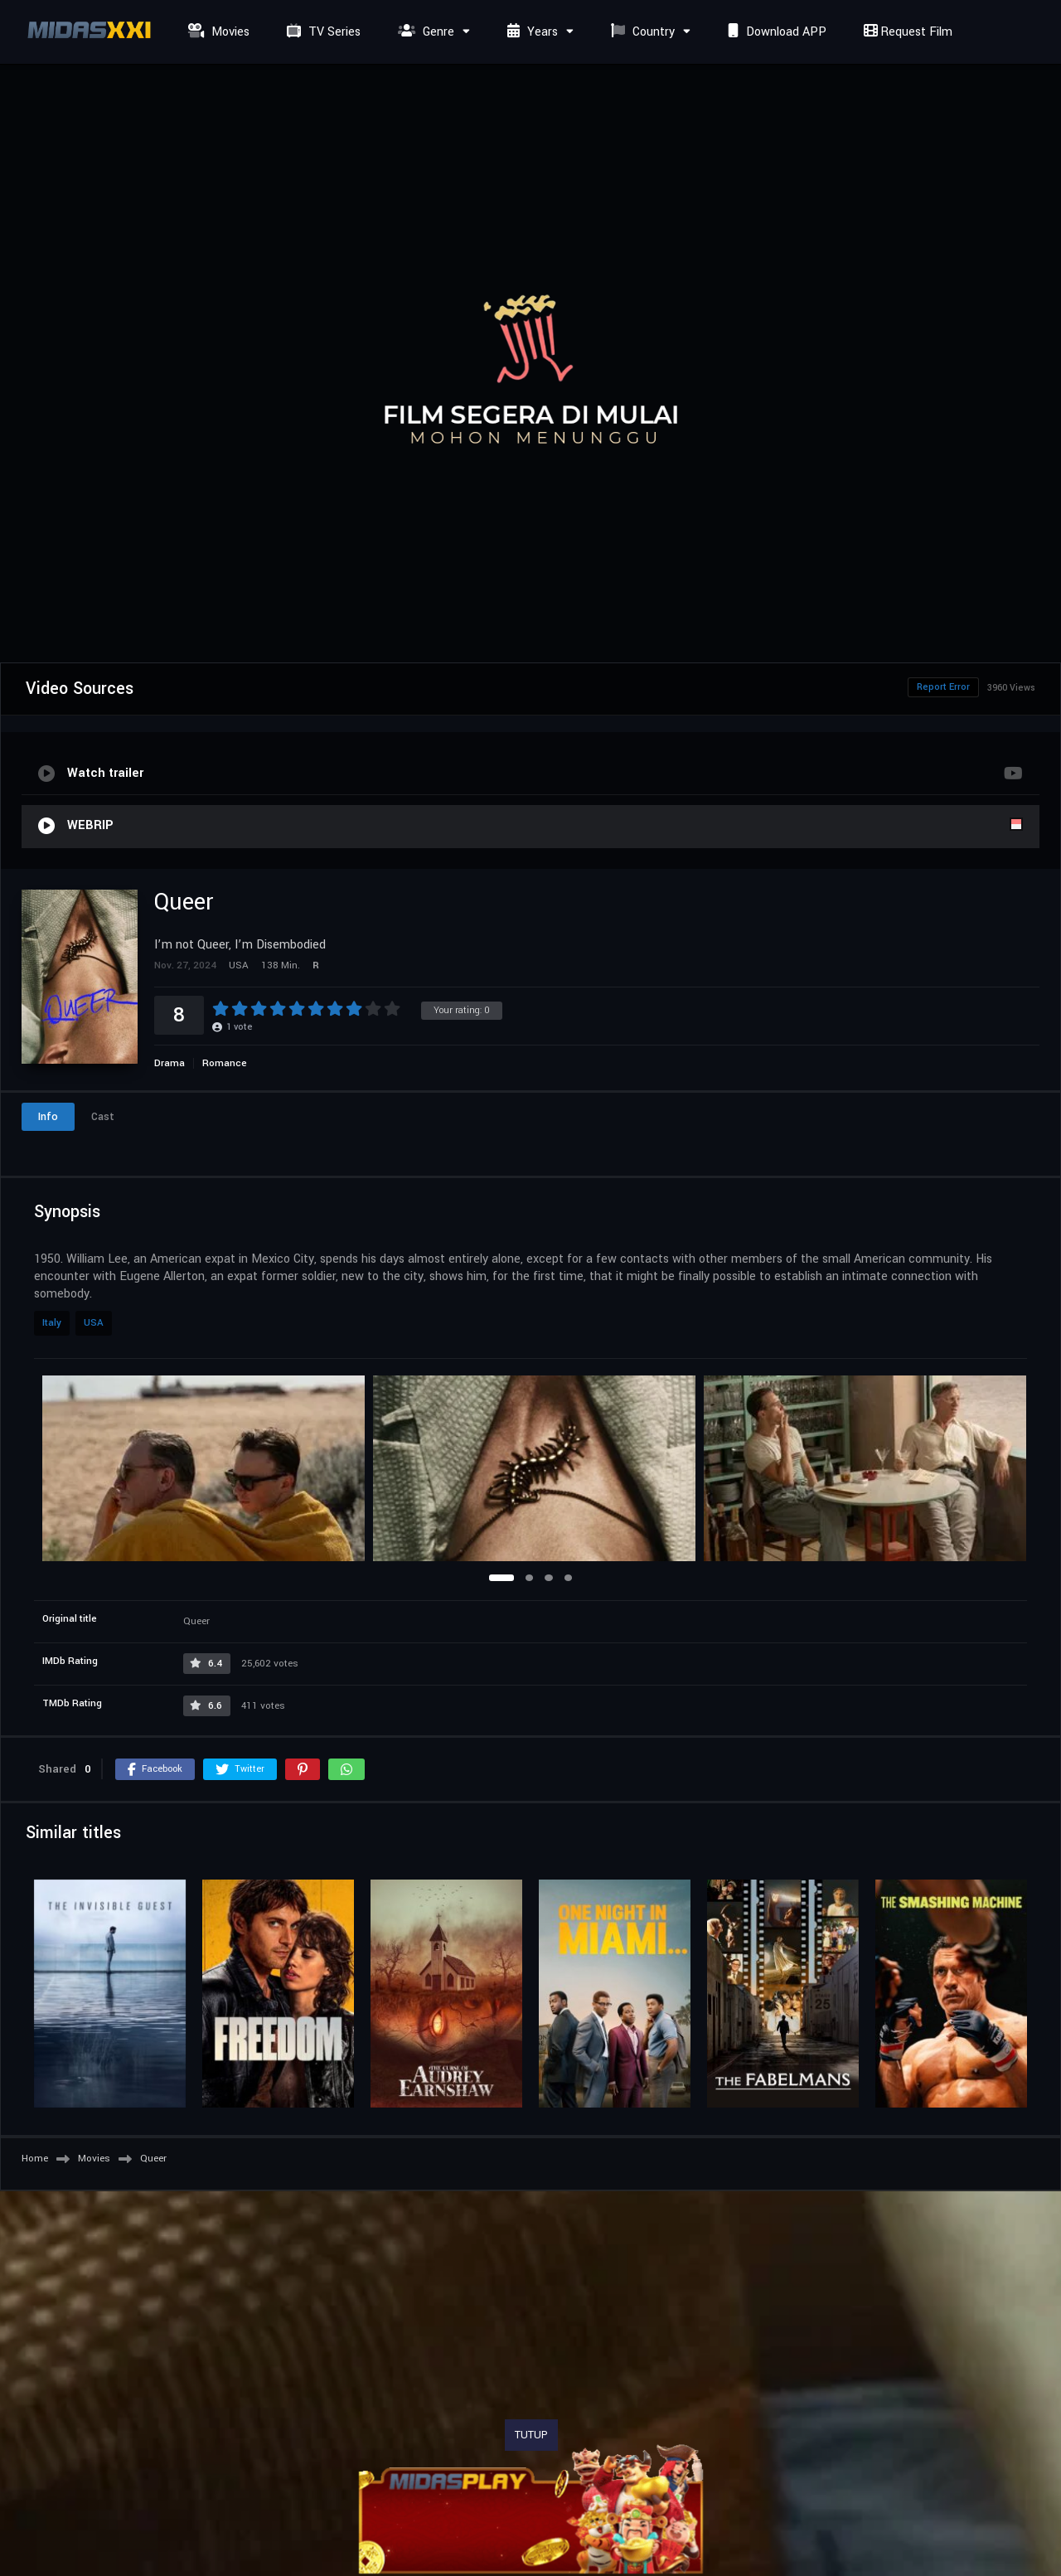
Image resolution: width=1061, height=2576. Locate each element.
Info (48, 1116)
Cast (102, 1116)
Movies (217, 32)
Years (530, 32)
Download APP (775, 32)
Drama (169, 1063)
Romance (224, 1063)
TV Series (322, 32)
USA (94, 1323)
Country (641, 32)
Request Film (906, 32)
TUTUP (531, 2435)
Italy (51, 1323)
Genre (424, 32)
